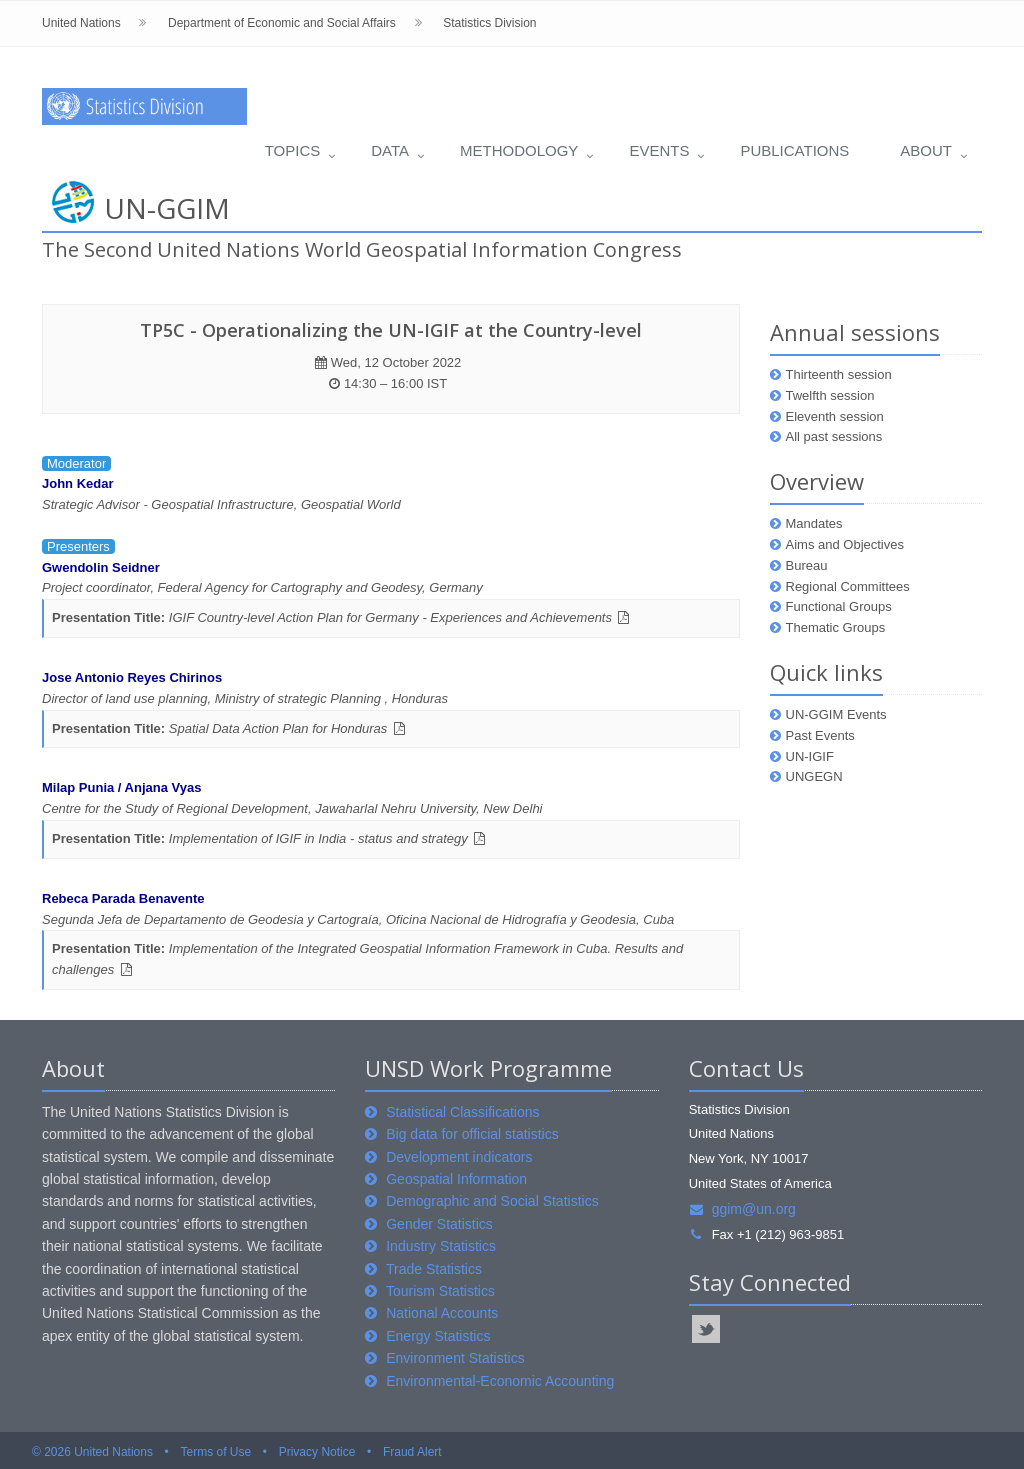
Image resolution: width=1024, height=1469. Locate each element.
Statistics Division (489, 23)
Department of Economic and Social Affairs (282, 23)
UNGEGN (814, 776)
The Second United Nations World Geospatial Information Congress (362, 249)
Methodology (519, 150)
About (926, 150)
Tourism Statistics (440, 1291)
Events (659, 150)
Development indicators (459, 1157)
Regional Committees (848, 586)
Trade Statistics (434, 1269)
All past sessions (834, 436)
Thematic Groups (836, 627)
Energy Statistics (438, 1336)
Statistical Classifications (462, 1112)
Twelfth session (830, 395)
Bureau (807, 565)
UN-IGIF (810, 756)
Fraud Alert (412, 1452)
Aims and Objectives (845, 544)
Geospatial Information (456, 1179)
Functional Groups (839, 606)
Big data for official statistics (472, 1134)
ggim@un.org (742, 1209)
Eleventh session (835, 416)
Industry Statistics (441, 1246)
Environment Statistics (455, 1358)
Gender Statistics (439, 1224)
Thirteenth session (839, 374)
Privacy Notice (317, 1452)
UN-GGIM (167, 208)
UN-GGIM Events (836, 714)
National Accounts (442, 1313)
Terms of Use (215, 1452)
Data (390, 150)
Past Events (820, 735)
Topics (293, 150)
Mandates (814, 523)
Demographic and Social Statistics (492, 1201)
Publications (794, 150)
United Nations (81, 23)
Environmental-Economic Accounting (500, 1381)
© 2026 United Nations (92, 1452)
